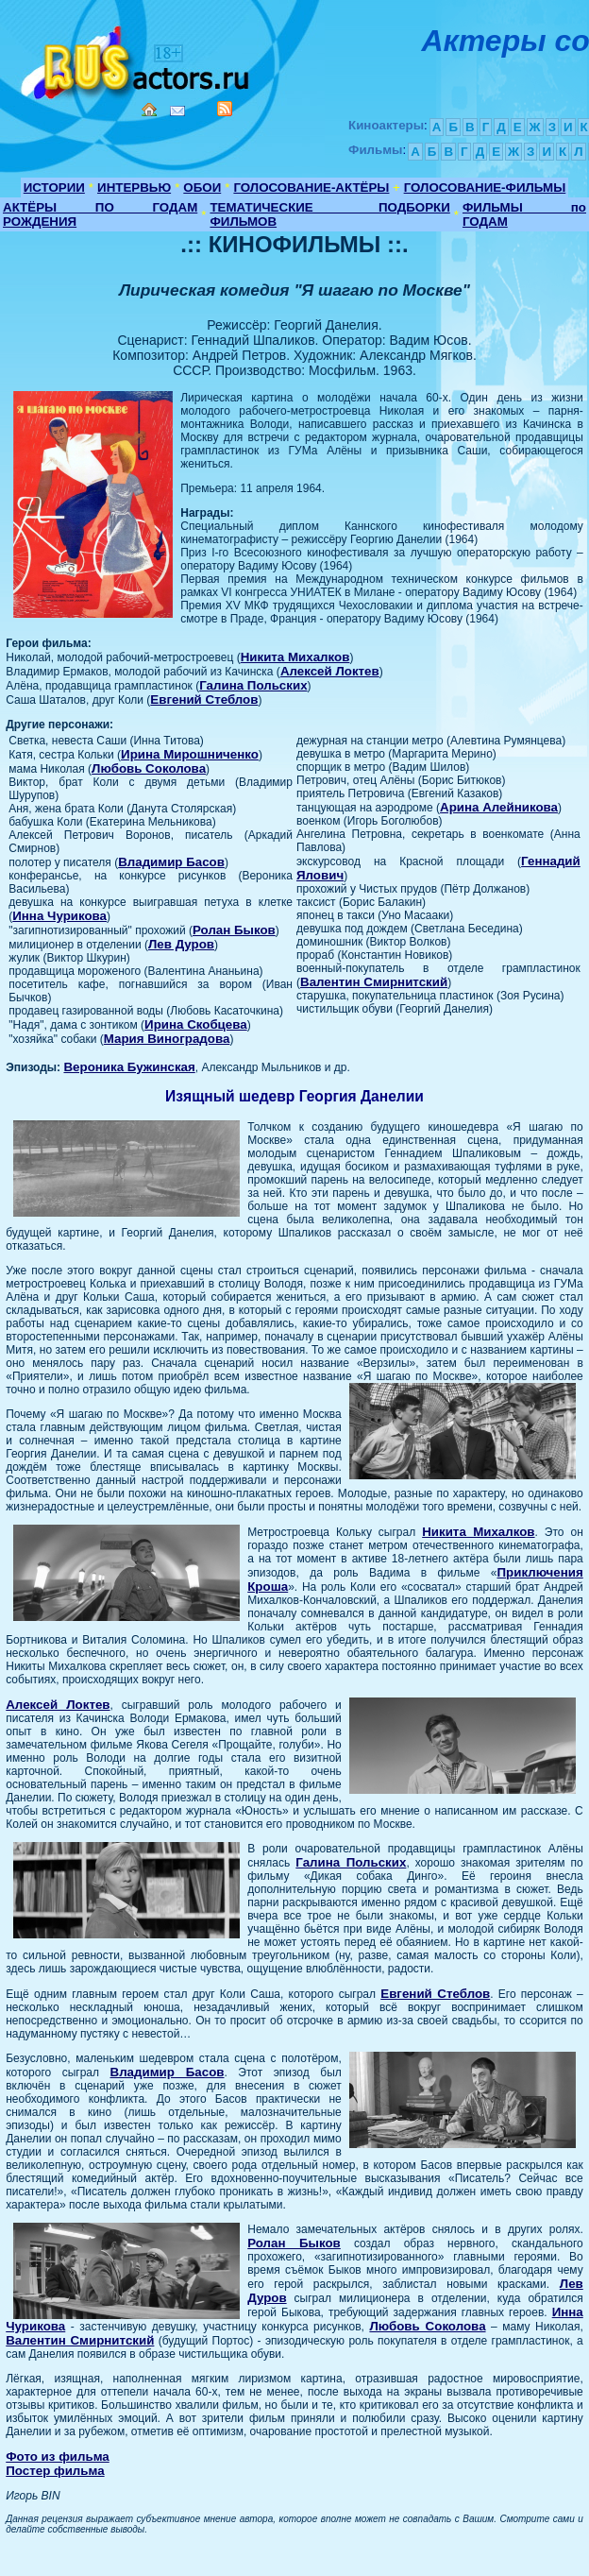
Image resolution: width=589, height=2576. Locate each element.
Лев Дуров (181, 944)
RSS (224, 108)
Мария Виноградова (167, 1039)
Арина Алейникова (499, 807)
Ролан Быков (234, 930)
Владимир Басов (171, 862)
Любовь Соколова (149, 768)
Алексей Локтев (329, 671)
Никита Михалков (295, 657)
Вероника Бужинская (128, 1067)
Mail (177, 111)
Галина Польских (253, 685)
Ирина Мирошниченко (190, 754)
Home (149, 109)
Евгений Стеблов (204, 699)
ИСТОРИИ (54, 187)
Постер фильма (55, 2471)
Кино (137, 59)
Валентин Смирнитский (373, 982)
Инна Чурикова (59, 916)
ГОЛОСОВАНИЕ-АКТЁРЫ (311, 187)
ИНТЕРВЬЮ (134, 187)
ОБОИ (202, 187)
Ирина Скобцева (195, 1024)
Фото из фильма (57, 2456)
